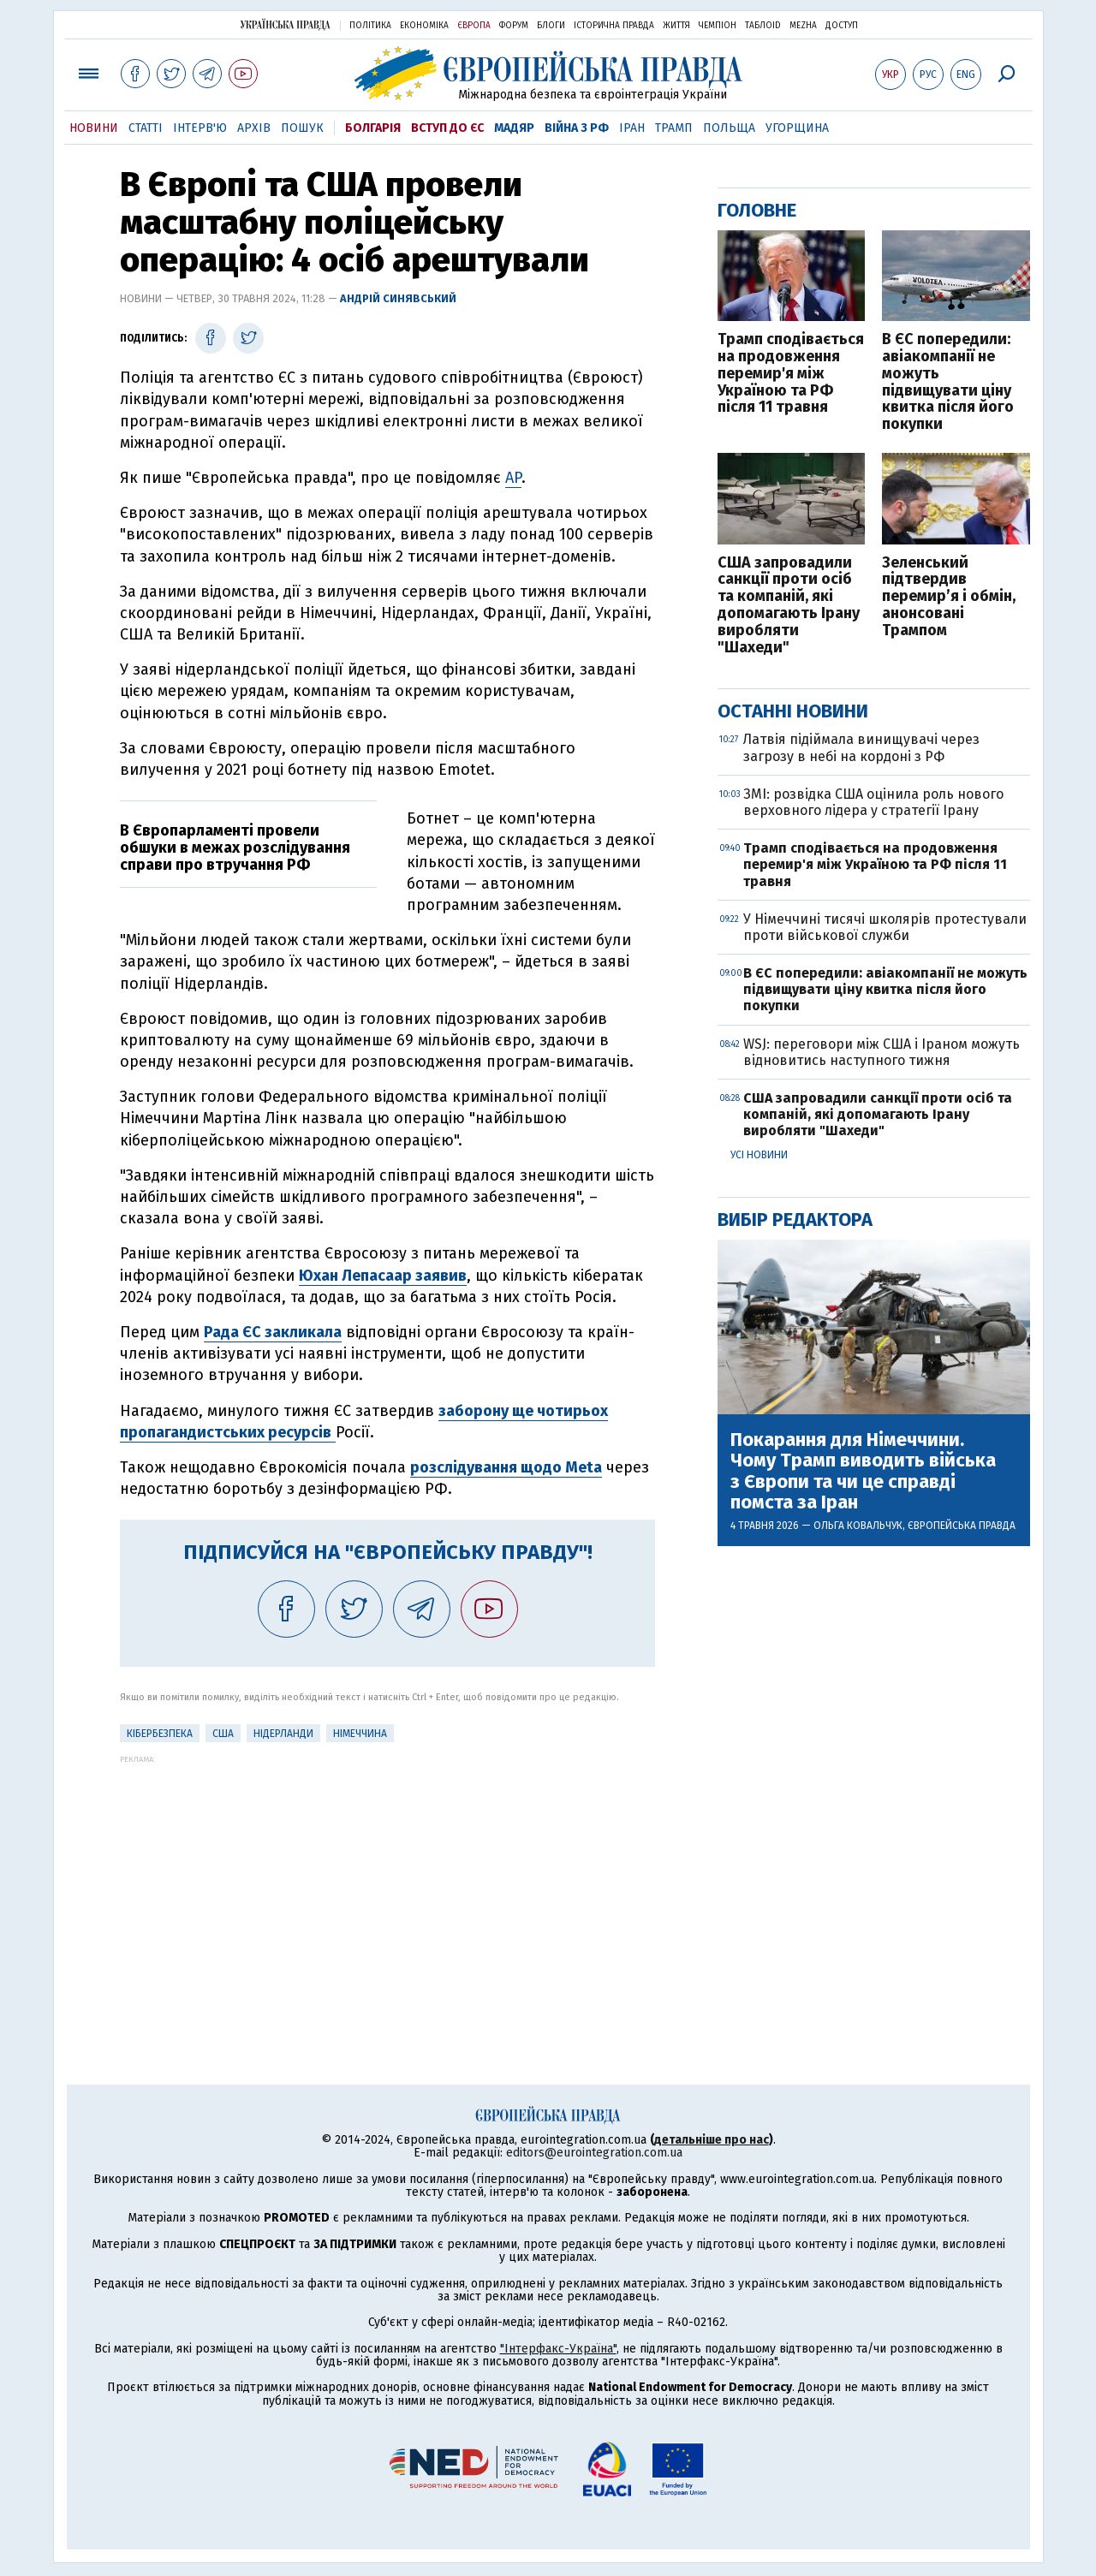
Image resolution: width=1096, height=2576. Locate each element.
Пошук (302, 128)
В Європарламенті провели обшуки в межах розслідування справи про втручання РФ (235, 847)
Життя (676, 26)
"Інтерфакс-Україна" (558, 2348)
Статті (145, 128)
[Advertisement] (387, 1883)
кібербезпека (160, 1734)
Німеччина (360, 1734)
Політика (370, 26)
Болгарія (373, 128)
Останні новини (793, 711)
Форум (513, 26)
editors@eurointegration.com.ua (594, 2152)
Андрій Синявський (398, 298)
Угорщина (797, 128)
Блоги (551, 26)
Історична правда (614, 26)
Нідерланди (283, 1734)
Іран (632, 128)
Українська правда (285, 24)
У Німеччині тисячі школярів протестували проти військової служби (885, 927)
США (223, 1734)
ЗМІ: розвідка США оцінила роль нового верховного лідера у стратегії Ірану (873, 802)
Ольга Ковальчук (857, 1526)
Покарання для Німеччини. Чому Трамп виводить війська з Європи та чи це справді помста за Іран (863, 1471)
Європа (474, 26)
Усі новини (759, 1155)
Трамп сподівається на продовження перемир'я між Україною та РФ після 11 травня (791, 373)
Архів (254, 128)
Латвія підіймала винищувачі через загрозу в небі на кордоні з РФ (861, 747)
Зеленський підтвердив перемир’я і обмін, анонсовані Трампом (949, 597)
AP (513, 477)
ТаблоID (763, 26)
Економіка (424, 26)
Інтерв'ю (200, 128)
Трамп (674, 128)
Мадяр (514, 128)
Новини (93, 128)
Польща (729, 128)
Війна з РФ (577, 128)
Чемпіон (717, 26)
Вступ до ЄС (447, 128)
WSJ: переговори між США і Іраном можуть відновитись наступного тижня (881, 1052)
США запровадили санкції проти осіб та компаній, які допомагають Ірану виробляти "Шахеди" (789, 606)
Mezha (803, 26)
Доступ (841, 26)
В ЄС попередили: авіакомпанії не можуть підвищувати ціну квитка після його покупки (948, 382)
